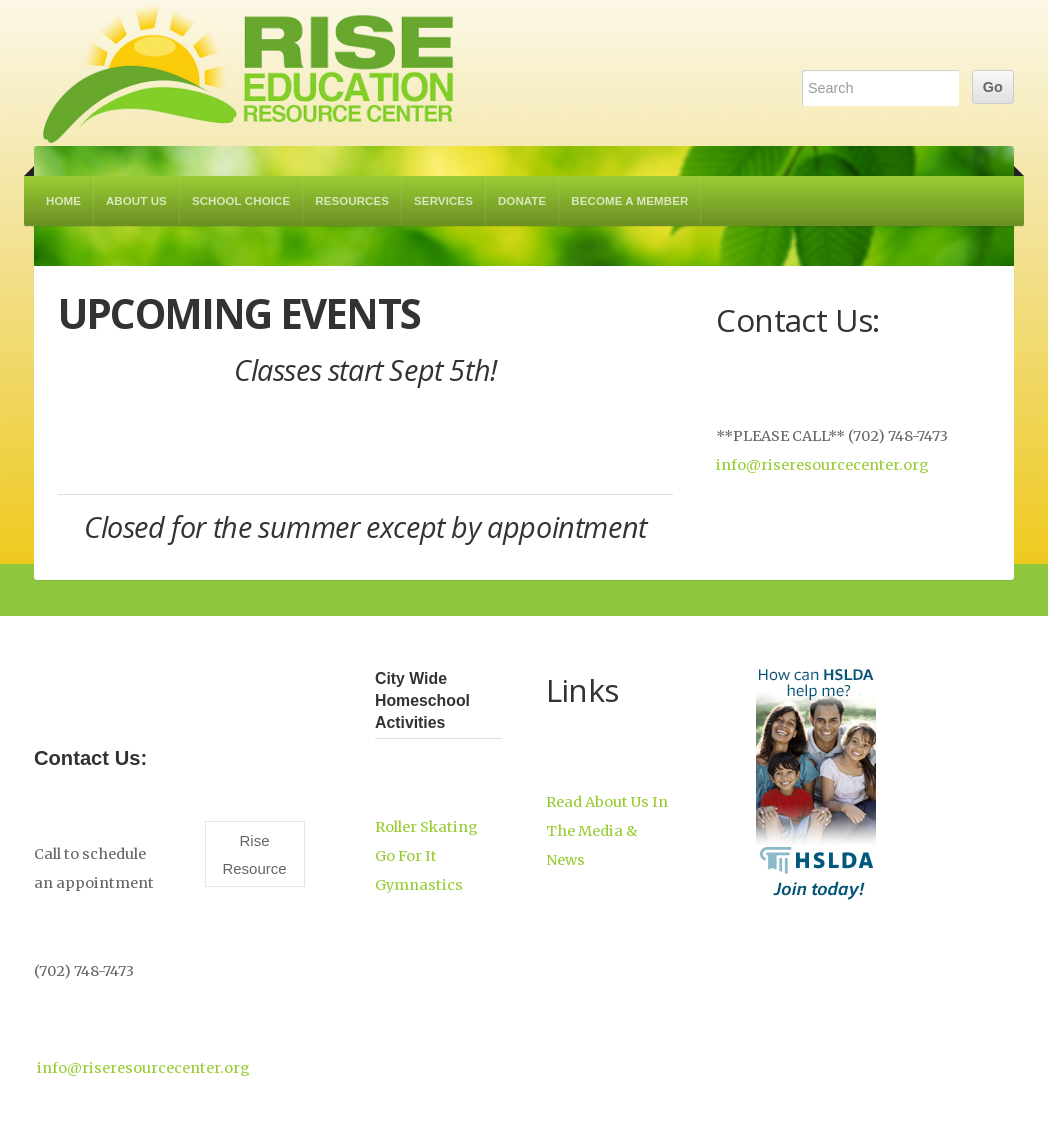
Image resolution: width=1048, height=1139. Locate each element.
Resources (352, 201)
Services (443, 201)
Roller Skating (426, 827)
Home (63, 201)
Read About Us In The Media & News (607, 831)
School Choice (241, 201)
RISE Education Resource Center (249, 73)
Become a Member (629, 201)
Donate (522, 201)
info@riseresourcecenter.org (822, 465)
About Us (136, 201)
